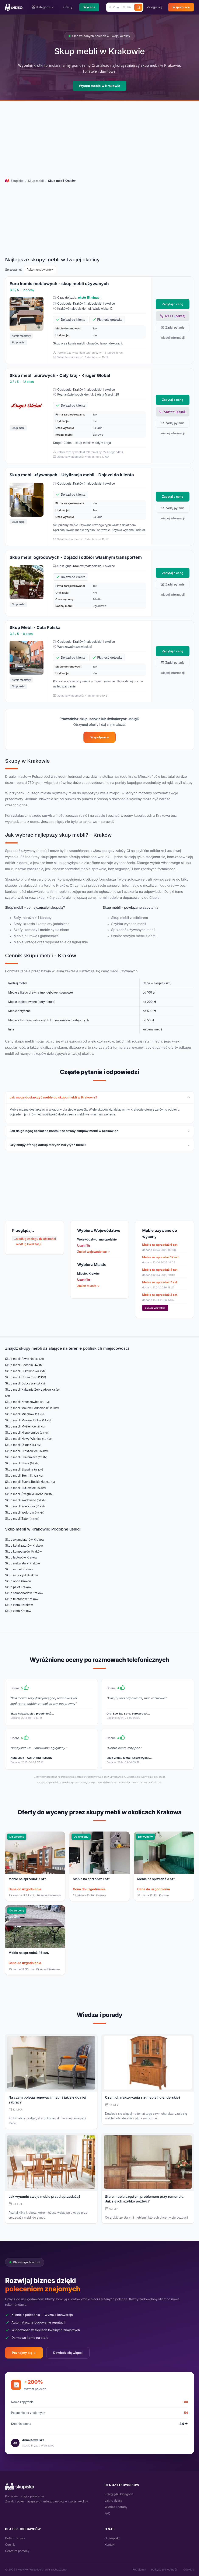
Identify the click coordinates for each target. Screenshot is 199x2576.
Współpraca (181, 7)
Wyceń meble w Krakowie (99, 86)
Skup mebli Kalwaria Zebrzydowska (30, 1389)
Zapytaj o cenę (172, 304)
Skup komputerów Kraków (23, 1551)
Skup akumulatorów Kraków (24, 1539)
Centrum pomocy (17, 2551)
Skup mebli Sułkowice (20, 1488)
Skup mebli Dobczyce (20, 1383)
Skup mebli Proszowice (21, 1451)
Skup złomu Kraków (19, 1605)
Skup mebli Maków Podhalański (27, 1408)
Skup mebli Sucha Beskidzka (25, 1481)
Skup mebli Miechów (19, 1414)
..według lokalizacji (27, 1244)
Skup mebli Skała (17, 1463)
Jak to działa (113, 2500)
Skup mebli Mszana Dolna (23, 1420)
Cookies (188, 2569)
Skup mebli (36, 181)
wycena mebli (152, 1029)
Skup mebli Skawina (19, 1469)
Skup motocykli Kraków (21, 1575)
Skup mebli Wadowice (20, 1500)
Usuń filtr (83, 1245)
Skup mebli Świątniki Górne (24, 1494)
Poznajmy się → (24, 2353)
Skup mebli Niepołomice (22, 1432)
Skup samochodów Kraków (24, 1593)
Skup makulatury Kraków (22, 1563)
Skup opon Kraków (18, 1581)
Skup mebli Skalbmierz (21, 1457)
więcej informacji (173, 337)
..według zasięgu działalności (35, 1239)
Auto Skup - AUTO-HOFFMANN (31, 1757)
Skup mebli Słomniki (19, 1475)
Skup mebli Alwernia (19, 1358)
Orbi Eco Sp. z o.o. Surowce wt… (128, 1713)
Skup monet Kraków (19, 1569)
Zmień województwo (92, 1251)
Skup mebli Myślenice (20, 1426)
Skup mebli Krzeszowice (22, 1402)
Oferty (67, 7)
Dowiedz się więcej (68, 2353)
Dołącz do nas (15, 2538)
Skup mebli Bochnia (19, 1365)
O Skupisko (113, 2538)
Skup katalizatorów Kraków (24, 1545)
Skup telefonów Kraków (21, 1599)
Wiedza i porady (116, 2507)
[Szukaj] (138, 7)
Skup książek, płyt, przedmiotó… (32, 1713)
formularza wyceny (128, 1047)
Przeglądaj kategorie (119, 2494)
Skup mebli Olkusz (18, 1445)
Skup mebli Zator (17, 1518)
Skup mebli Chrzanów (20, 1377)
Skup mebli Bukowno (19, 1371)
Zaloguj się (154, 7)
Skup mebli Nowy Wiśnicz (23, 1438)
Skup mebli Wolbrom (19, 1512)
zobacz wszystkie (155, 1307)
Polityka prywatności (164, 2569)
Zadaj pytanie (172, 327)
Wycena (89, 7)
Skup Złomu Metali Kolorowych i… (129, 1757)
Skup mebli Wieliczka (20, 1506)
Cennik (10, 2544)
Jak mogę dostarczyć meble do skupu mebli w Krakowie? (53, 1097)
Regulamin (139, 2569)
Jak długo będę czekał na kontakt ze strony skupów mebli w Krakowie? (64, 1131)
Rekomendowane (40, 269)
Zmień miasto (87, 1286)
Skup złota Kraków (18, 1611)
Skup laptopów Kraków (21, 1557)
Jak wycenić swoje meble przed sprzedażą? (44, 2196)
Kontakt (110, 2544)
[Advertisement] (99, 141)
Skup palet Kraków (18, 1587)
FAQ (107, 2513)
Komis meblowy (21, 335)
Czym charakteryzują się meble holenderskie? (143, 2097)
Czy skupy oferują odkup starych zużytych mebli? (48, 1145)
